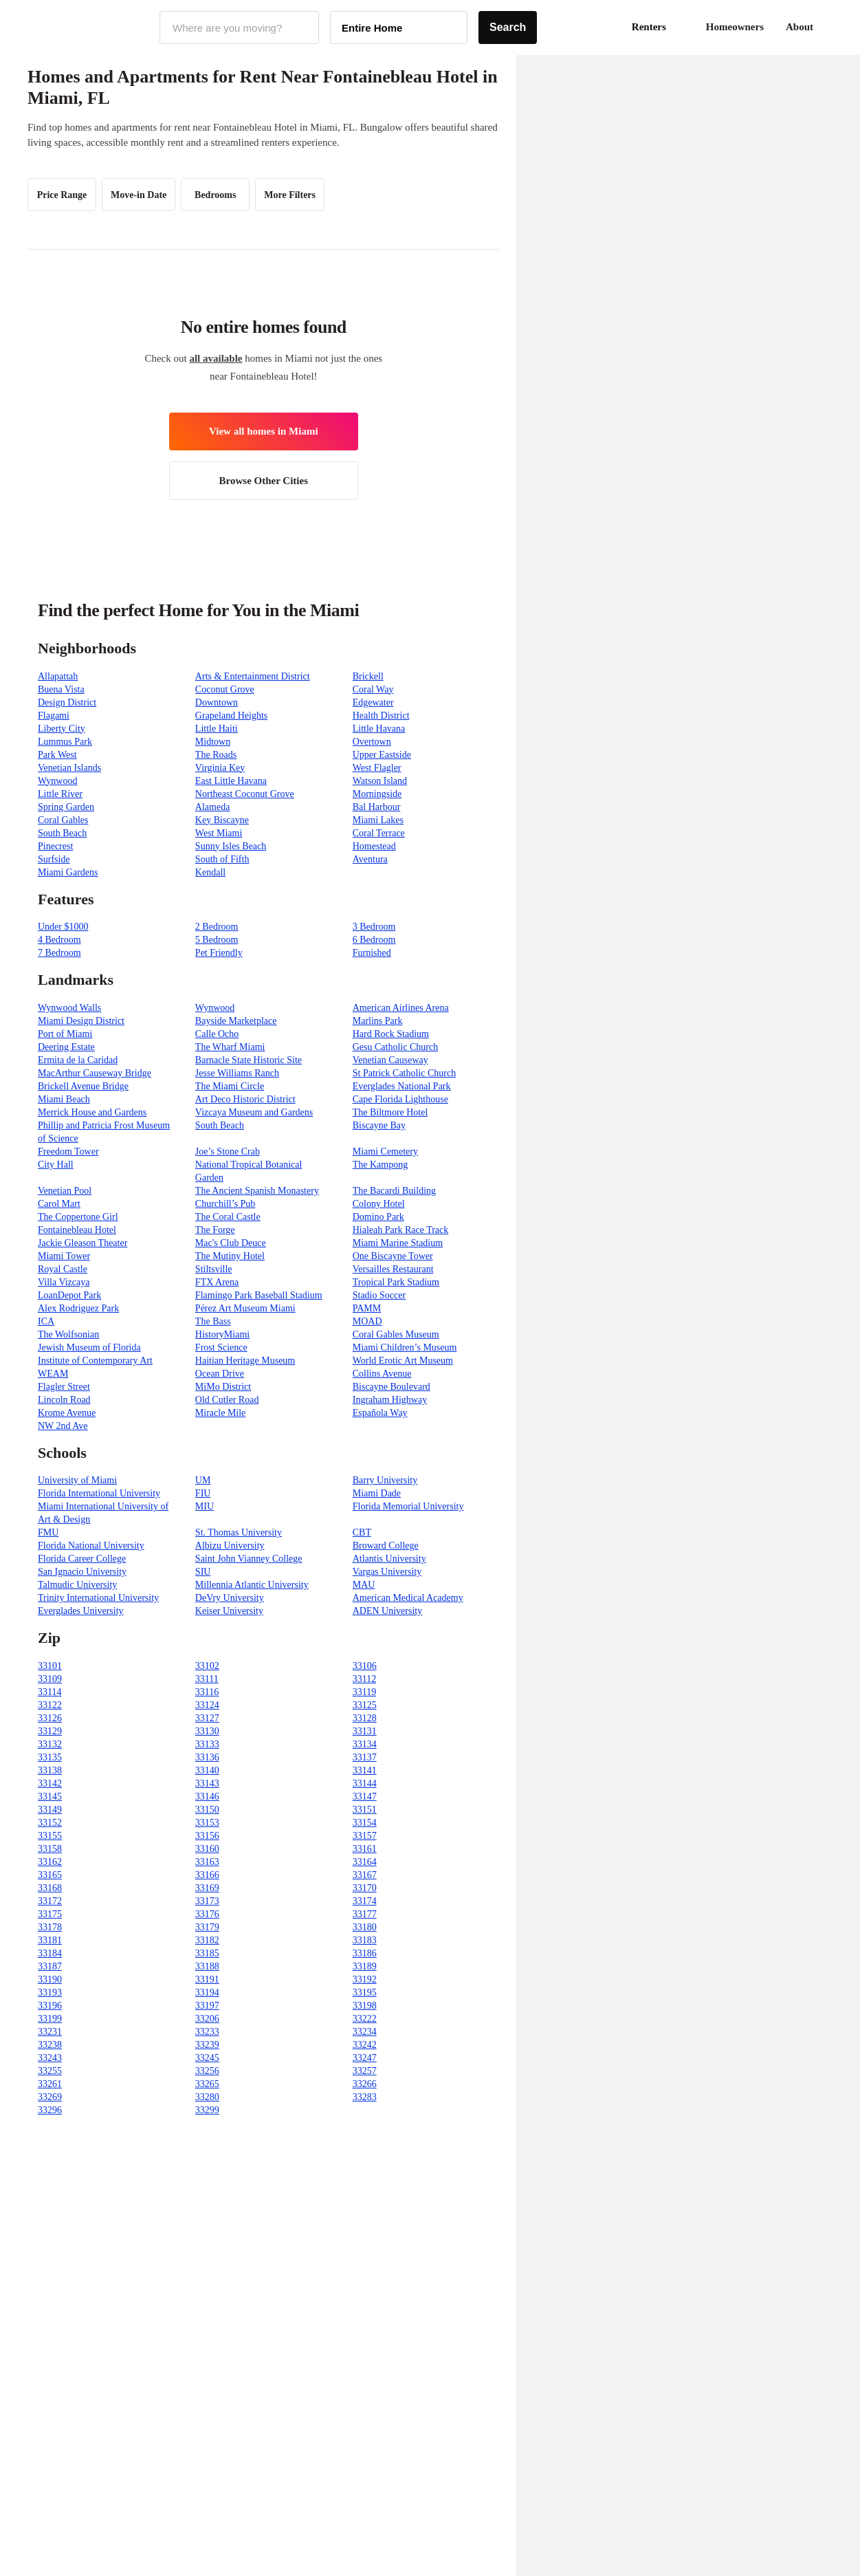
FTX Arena (217, 1282)
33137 (365, 1757)
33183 (365, 1940)
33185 (207, 1953)
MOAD (367, 1321)
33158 (50, 1849)
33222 (365, 2018)
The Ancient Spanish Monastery (257, 1191)
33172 (50, 1901)
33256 (207, 2071)
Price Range (62, 195)
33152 (50, 1823)
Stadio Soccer (379, 1295)
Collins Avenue (382, 1373)
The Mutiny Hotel (230, 1256)
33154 (365, 1823)
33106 (365, 1666)
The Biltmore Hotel (390, 1112)
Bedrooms (215, 195)
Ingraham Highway (390, 1400)
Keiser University (229, 1611)
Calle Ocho (217, 1034)
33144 (365, 1783)
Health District (381, 715)
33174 (365, 1901)
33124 (207, 1705)
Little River (60, 794)
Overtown (372, 741)
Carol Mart (59, 1204)
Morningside (377, 794)
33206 (207, 2018)
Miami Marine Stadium (398, 1243)
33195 (365, 1992)
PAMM (367, 1308)
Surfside (54, 859)
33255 (50, 2071)
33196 (50, 2005)
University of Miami (77, 1480)
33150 (207, 1809)
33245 (207, 2058)
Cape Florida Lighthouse (400, 1099)
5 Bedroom (217, 940)
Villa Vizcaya (63, 1282)
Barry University (385, 1480)
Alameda (212, 807)
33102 (207, 1666)
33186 (365, 1953)
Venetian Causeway (390, 1060)
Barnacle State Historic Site (248, 1060)
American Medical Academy (408, 1598)
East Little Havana (231, 781)
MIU (204, 1506)
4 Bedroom (59, 940)
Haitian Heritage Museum (245, 1360)
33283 (365, 2097)
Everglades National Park (402, 1086)
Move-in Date (138, 195)
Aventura (370, 859)
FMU (48, 1532)
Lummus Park (65, 741)
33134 (365, 1744)
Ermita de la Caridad (78, 1060)
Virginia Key (220, 768)
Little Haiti (216, 728)
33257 (365, 2071)
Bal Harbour (377, 807)
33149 (50, 1809)
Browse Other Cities (263, 480)
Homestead (374, 846)
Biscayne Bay (379, 1125)
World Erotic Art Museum (403, 1360)
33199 (50, 2018)
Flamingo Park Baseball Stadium (258, 1295)
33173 (207, 1901)
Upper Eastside (382, 755)
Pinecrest (55, 846)
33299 (207, 2110)
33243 (50, 2058)
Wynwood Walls (69, 1008)
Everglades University (81, 1611)
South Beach (62, 833)
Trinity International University (98, 1598)
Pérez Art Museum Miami (245, 1308)
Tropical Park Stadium (396, 1282)
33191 (207, 1979)
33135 (50, 1757)
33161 (365, 1849)
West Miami (218, 833)
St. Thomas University (238, 1532)
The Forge (215, 1230)
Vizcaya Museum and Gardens (254, 1112)
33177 (365, 1914)
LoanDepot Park (69, 1295)
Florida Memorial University (408, 1506)
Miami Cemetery (385, 1151)
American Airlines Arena (401, 1008)
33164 (365, 1862)
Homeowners (735, 26)
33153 (207, 1823)
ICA (46, 1321)
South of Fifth (222, 859)
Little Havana (379, 728)
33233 (207, 2032)
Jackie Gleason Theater (82, 1243)
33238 (50, 2045)
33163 (207, 1862)
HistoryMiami (222, 1334)
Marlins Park (378, 1021)
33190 (50, 1979)
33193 (50, 1992)
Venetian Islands (69, 768)
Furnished (372, 953)
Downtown (216, 702)
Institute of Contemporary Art (95, 1360)
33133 (207, 1744)
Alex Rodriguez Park (78, 1308)
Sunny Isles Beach (230, 846)
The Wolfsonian (68, 1334)
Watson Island (380, 781)
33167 (365, 1875)
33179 (207, 1927)
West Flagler (377, 768)
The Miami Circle (229, 1086)
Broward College (386, 1545)
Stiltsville (213, 1269)
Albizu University (230, 1545)
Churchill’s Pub (225, 1204)
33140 (207, 1770)
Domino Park (378, 1217)
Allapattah (58, 676)
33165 (50, 1875)
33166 (207, 1875)
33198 (365, 2005)
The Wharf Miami (230, 1047)
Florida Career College (82, 1558)
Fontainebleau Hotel (77, 1230)
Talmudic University (77, 1585)
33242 (365, 2045)
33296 (50, 2110)
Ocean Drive (219, 1373)
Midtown (212, 741)
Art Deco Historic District (245, 1099)
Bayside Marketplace (236, 1021)
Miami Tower (64, 1256)
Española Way (380, 1413)
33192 (365, 1979)
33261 (50, 2084)
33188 (207, 1966)
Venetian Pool (64, 1191)
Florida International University (99, 1493)
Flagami (53, 715)
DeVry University (229, 1598)
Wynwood (57, 781)
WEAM (53, 1373)
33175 (50, 1914)
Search (507, 27)
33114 (49, 1692)
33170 (365, 1888)
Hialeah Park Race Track (401, 1230)
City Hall (56, 1164)
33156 (207, 1836)
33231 (50, 2032)
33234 (365, 2032)
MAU (364, 1585)
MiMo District (223, 1387)
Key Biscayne (222, 820)
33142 (50, 1783)
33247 (365, 2058)
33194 (207, 1992)
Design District (67, 702)
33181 (50, 1940)
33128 (365, 1718)
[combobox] (239, 27)
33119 (364, 1692)
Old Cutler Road (227, 1400)
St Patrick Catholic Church (404, 1073)
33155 (50, 1836)
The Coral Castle (228, 1217)
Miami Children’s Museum (405, 1347)
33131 (365, 1731)
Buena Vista (61, 689)
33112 (364, 1679)
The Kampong (380, 1164)
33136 (207, 1757)
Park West (57, 755)
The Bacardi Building (394, 1191)
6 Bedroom (374, 940)
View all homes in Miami (263, 431)
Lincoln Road (64, 1400)
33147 (365, 1796)
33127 (207, 1718)
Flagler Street (64, 1387)
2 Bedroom (217, 926)
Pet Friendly (219, 953)
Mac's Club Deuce (230, 1243)
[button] (832, 27)
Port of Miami (65, 1034)
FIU (203, 1493)
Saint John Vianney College (248, 1558)
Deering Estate (66, 1047)
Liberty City (61, 728)
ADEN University (388, 1611)
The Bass (213, 1321)
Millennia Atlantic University (252, 1585)
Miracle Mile (220, 1413)
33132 (50, 1744)
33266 (365, 2084)
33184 (50, 1953)
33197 (207, 2005)
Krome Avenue (67, 1413)
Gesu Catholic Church (395, 1047)
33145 (50, 1796)
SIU (203, 1572)
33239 (207, 2045)
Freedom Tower (68, 1151)
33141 (365, 1770)
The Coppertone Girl (78, 1217)
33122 (50, 1705)
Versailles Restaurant (393, 1269)
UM (203, 1480)
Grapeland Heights (231, 715)
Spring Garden (66, 807)
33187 (50, 1966)
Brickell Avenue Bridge (83, 1086)
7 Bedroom (59, 953)
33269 (50, 2097)
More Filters (290, 195)
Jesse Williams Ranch (237, 1073)
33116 (207, 1692)
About (799, 26)
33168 (50, 1888)
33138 (50, 1770)
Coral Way (373, 689)
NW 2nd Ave (63, 1426)
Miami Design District (81, 1021)
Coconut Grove (224, 689)
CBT (362, 1532)
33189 (365, 1966)
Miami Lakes (378, 820)
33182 (207, 1940)
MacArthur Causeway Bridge (94, 1073)
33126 (50, 1718)
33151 (365, 1809)
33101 (50, 1666)
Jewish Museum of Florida (89, 1347)
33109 (50, 1679)
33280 (207, 2097)
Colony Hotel (379, 1204)
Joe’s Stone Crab (227, 1151)
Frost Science (221, 1347)
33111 (207, 1679)
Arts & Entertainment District (252, 676)
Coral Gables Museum (396, 1334)
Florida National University (91, 1545)
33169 (207, 1888)
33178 (50, 1927)
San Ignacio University (82, 1572)
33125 (365, 1705)
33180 (365, 1927)
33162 (50, 1862)
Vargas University (387, 1572)
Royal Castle (62, 1269)
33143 (207, 1783)
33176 (207, 1914)
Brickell (368, 676)
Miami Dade (377, 1493)
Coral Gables (63, 820)
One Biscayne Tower (393, 1256)
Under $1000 (63, 926)
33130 (207, 1731)
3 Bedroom (374, 926)
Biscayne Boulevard (391, 1387)
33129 (50, 1731)
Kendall (210, 872)
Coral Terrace (379, 833)
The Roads (215, 755)
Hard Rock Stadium (391, 1034)
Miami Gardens (68, 872)
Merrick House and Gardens (92, 1112)
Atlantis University (389, 1558)
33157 (365, 1836)
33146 (207, 1796)
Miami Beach (64, 1099)
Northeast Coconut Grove (244, 794)
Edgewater (373, 702)
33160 (207, 1849)
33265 (207, 2084)
